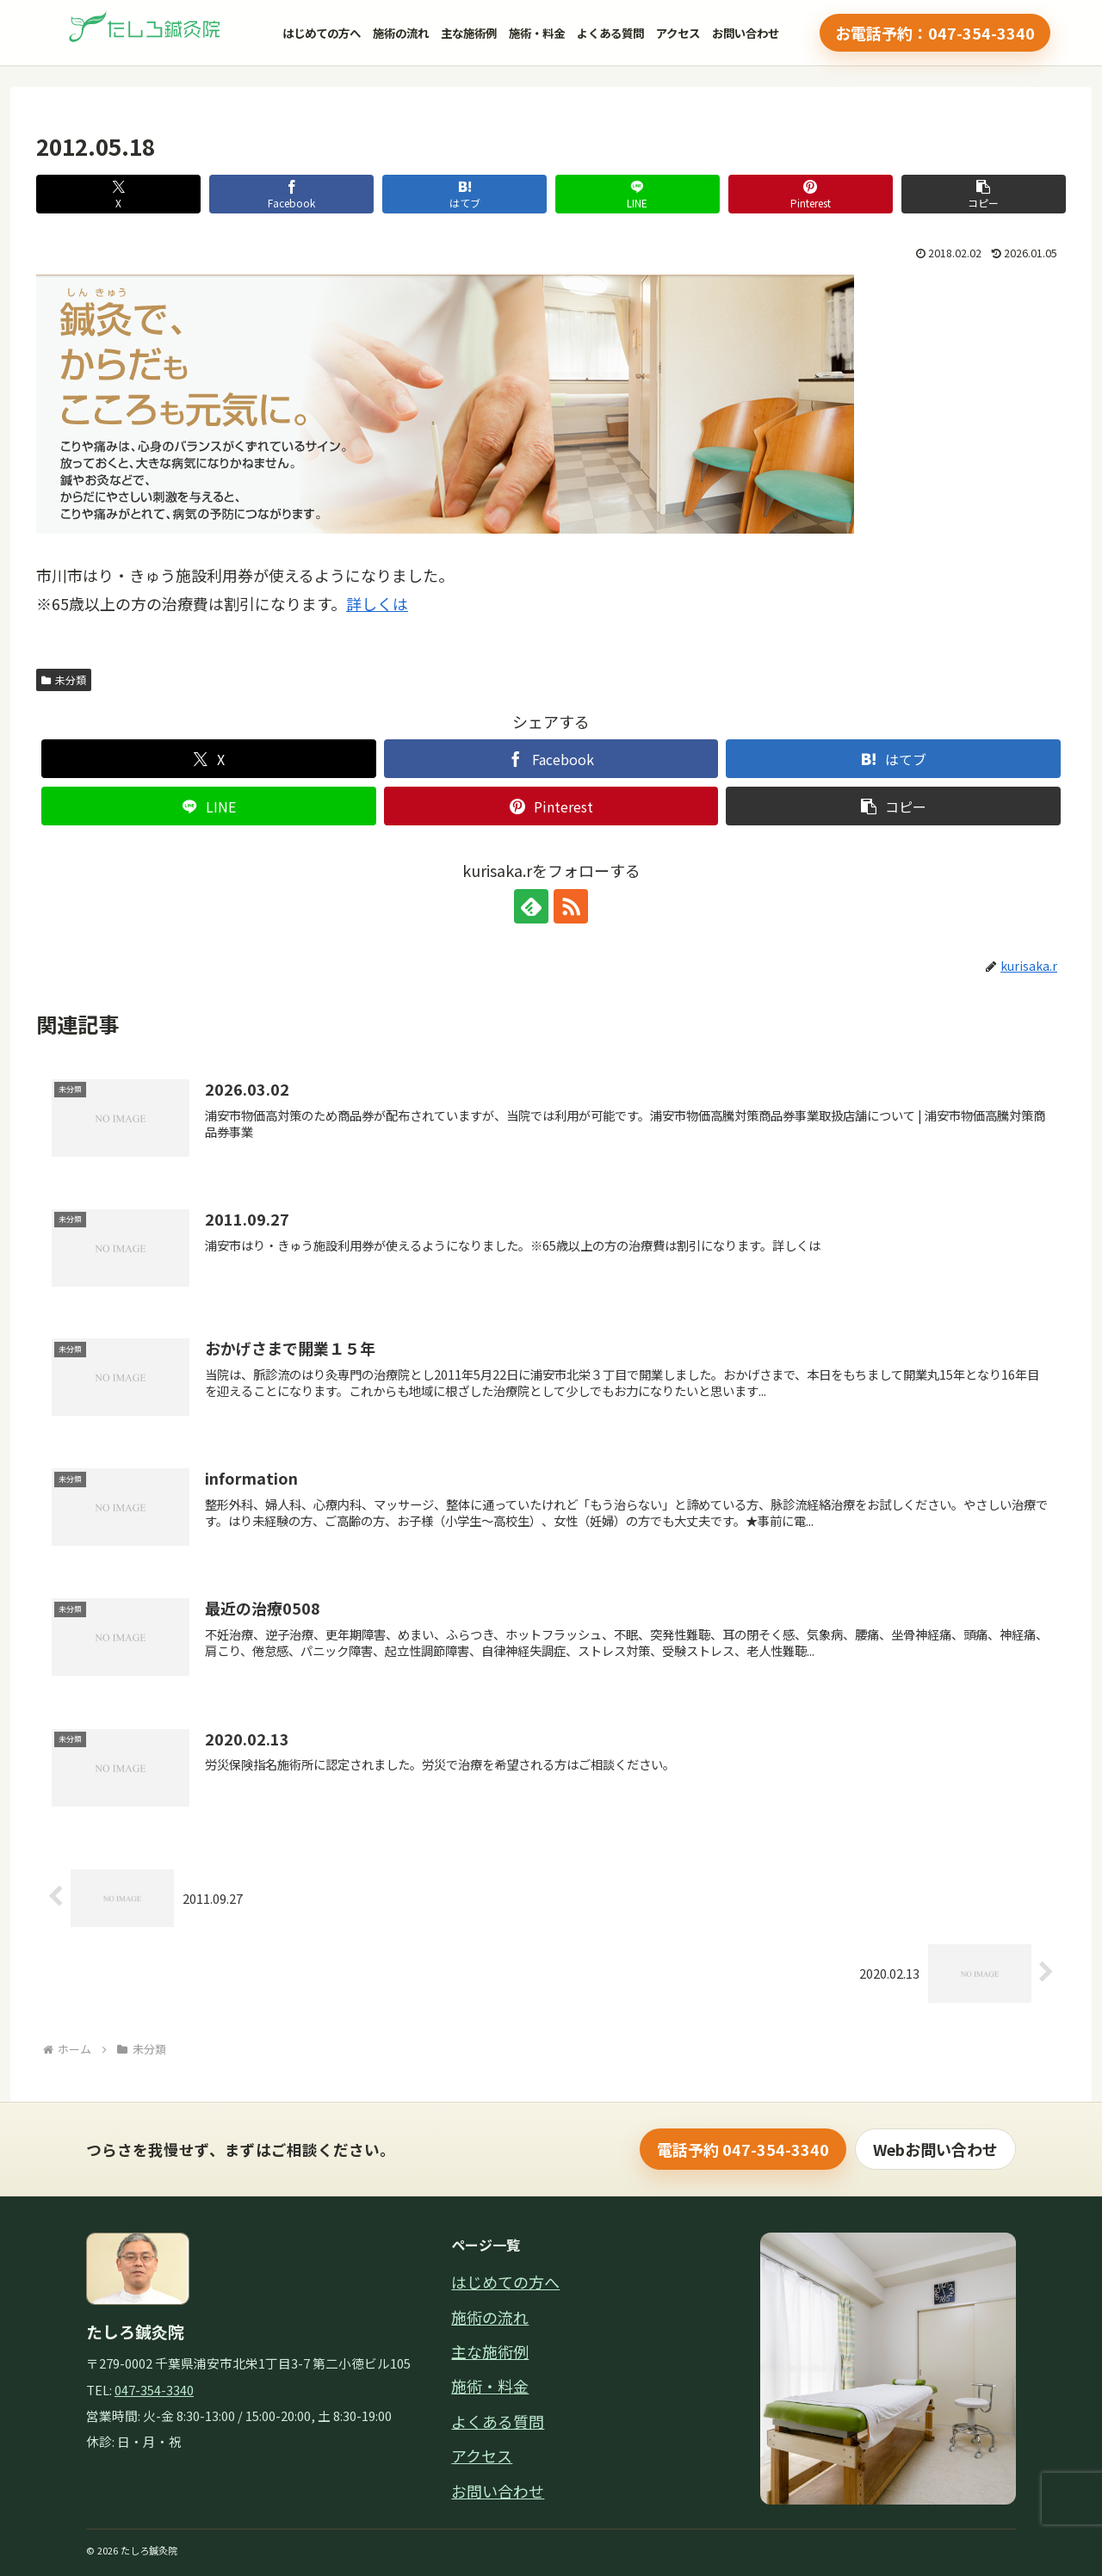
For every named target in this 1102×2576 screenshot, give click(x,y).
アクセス (678, 32)
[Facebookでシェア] (291, 194)
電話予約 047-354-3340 (743, 2149)
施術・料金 (537, 32)
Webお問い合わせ (935, 2149)
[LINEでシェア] (637, 194)
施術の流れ (401, 32)
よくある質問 (610, 32)
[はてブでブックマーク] (464, 194)
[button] (983, 194)
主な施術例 (469, 32)
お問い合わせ (745, 32)
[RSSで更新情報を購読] (571, 906)
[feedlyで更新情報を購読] (531, 906)
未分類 (63, 679)
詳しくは (377, 603)
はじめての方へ (321, 32)
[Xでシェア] (118, 194)
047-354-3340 (154, 2390)
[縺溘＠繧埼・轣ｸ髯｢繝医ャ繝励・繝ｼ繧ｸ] (146, 33)
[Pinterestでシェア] (810, 194)
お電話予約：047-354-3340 (935, 33)
